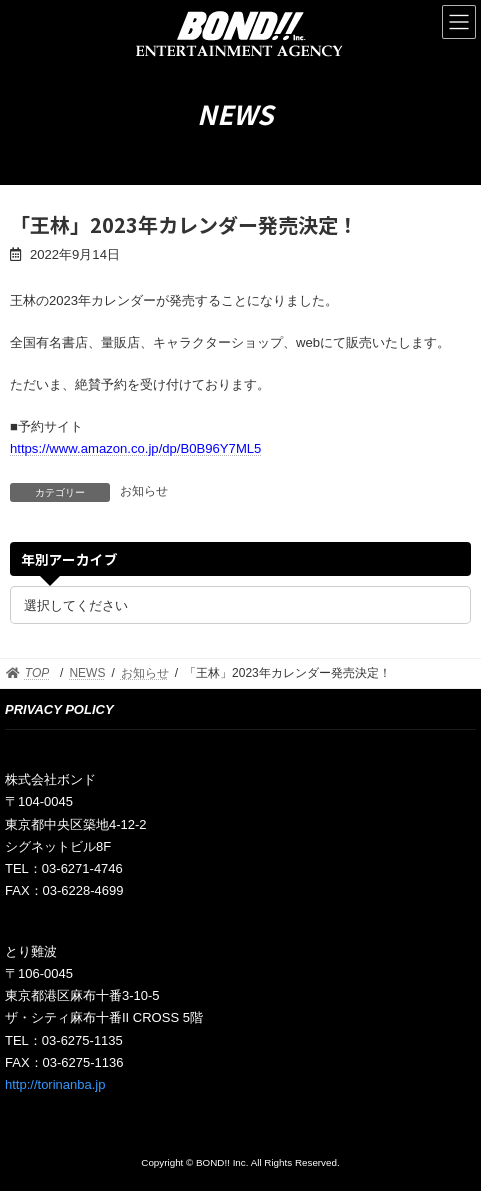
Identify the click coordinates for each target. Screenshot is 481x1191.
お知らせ (144, 491)
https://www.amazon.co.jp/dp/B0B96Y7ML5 (135, 448)
